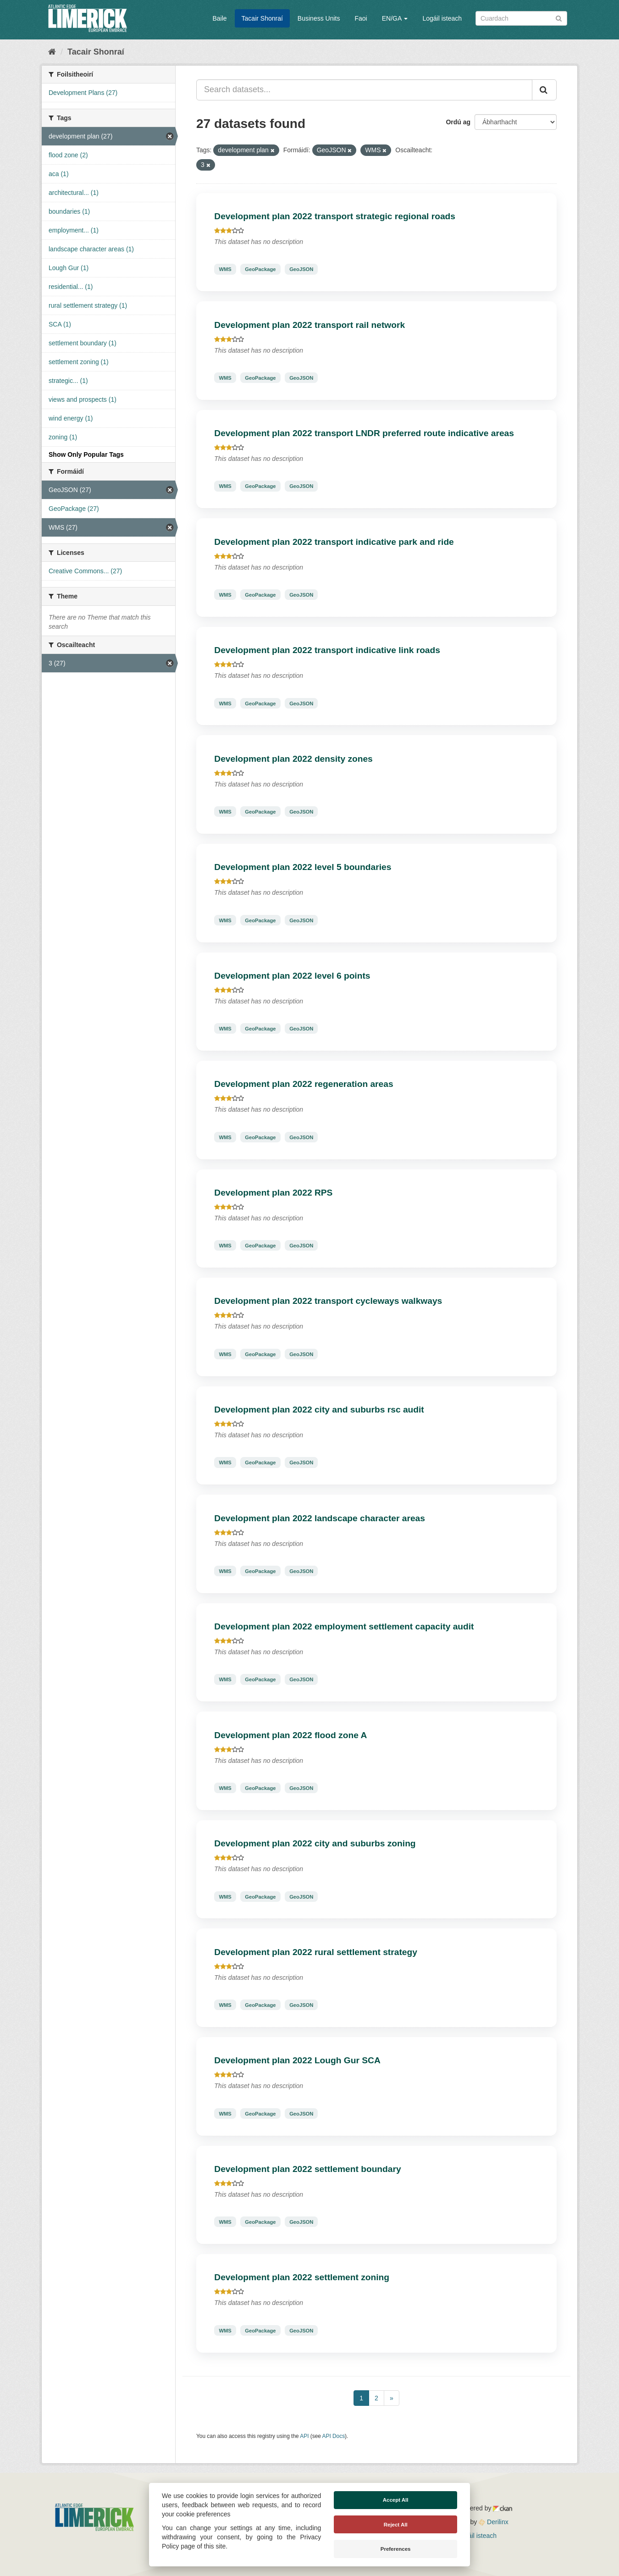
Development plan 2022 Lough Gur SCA (297, 2060)
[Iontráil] (559, 18)
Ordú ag (458, 122)
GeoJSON (301, 269)
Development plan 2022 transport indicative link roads (327, 650)
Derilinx (493, 2522)
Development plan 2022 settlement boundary (307, 2169)
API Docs (333, 2436)
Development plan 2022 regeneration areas (303, 1084)
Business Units (319, 18)
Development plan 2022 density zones (293, 759)
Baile (219, 18)
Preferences (396, 2549)
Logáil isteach (442, 18)
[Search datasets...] (364, 89)
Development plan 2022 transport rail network (309, 325)
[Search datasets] (521, 18)
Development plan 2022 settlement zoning (301, 2277)
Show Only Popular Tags (86, 454)
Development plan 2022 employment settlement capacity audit (344, 1626)
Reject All (396, 2524)
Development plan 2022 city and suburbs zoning (314, 1843)
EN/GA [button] (395, 18)
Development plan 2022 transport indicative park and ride (334, 542)
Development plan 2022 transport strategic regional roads (334, 216)
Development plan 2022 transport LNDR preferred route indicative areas (364, 433)
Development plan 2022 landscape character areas (319, 1518)
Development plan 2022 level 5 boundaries (302, 867)
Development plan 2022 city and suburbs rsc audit (319, 1409)
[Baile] (52, 51)
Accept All (396, 2500)
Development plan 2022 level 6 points (292, 976)
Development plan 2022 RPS (273, 1192)
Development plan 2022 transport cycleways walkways (328, 1301)
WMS (225, 269)
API (304, 2436)
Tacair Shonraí (262, 18)
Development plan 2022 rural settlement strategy (315, 1952)
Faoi (360, 18)
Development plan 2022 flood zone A (290, 1735)
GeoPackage (260, 269)
